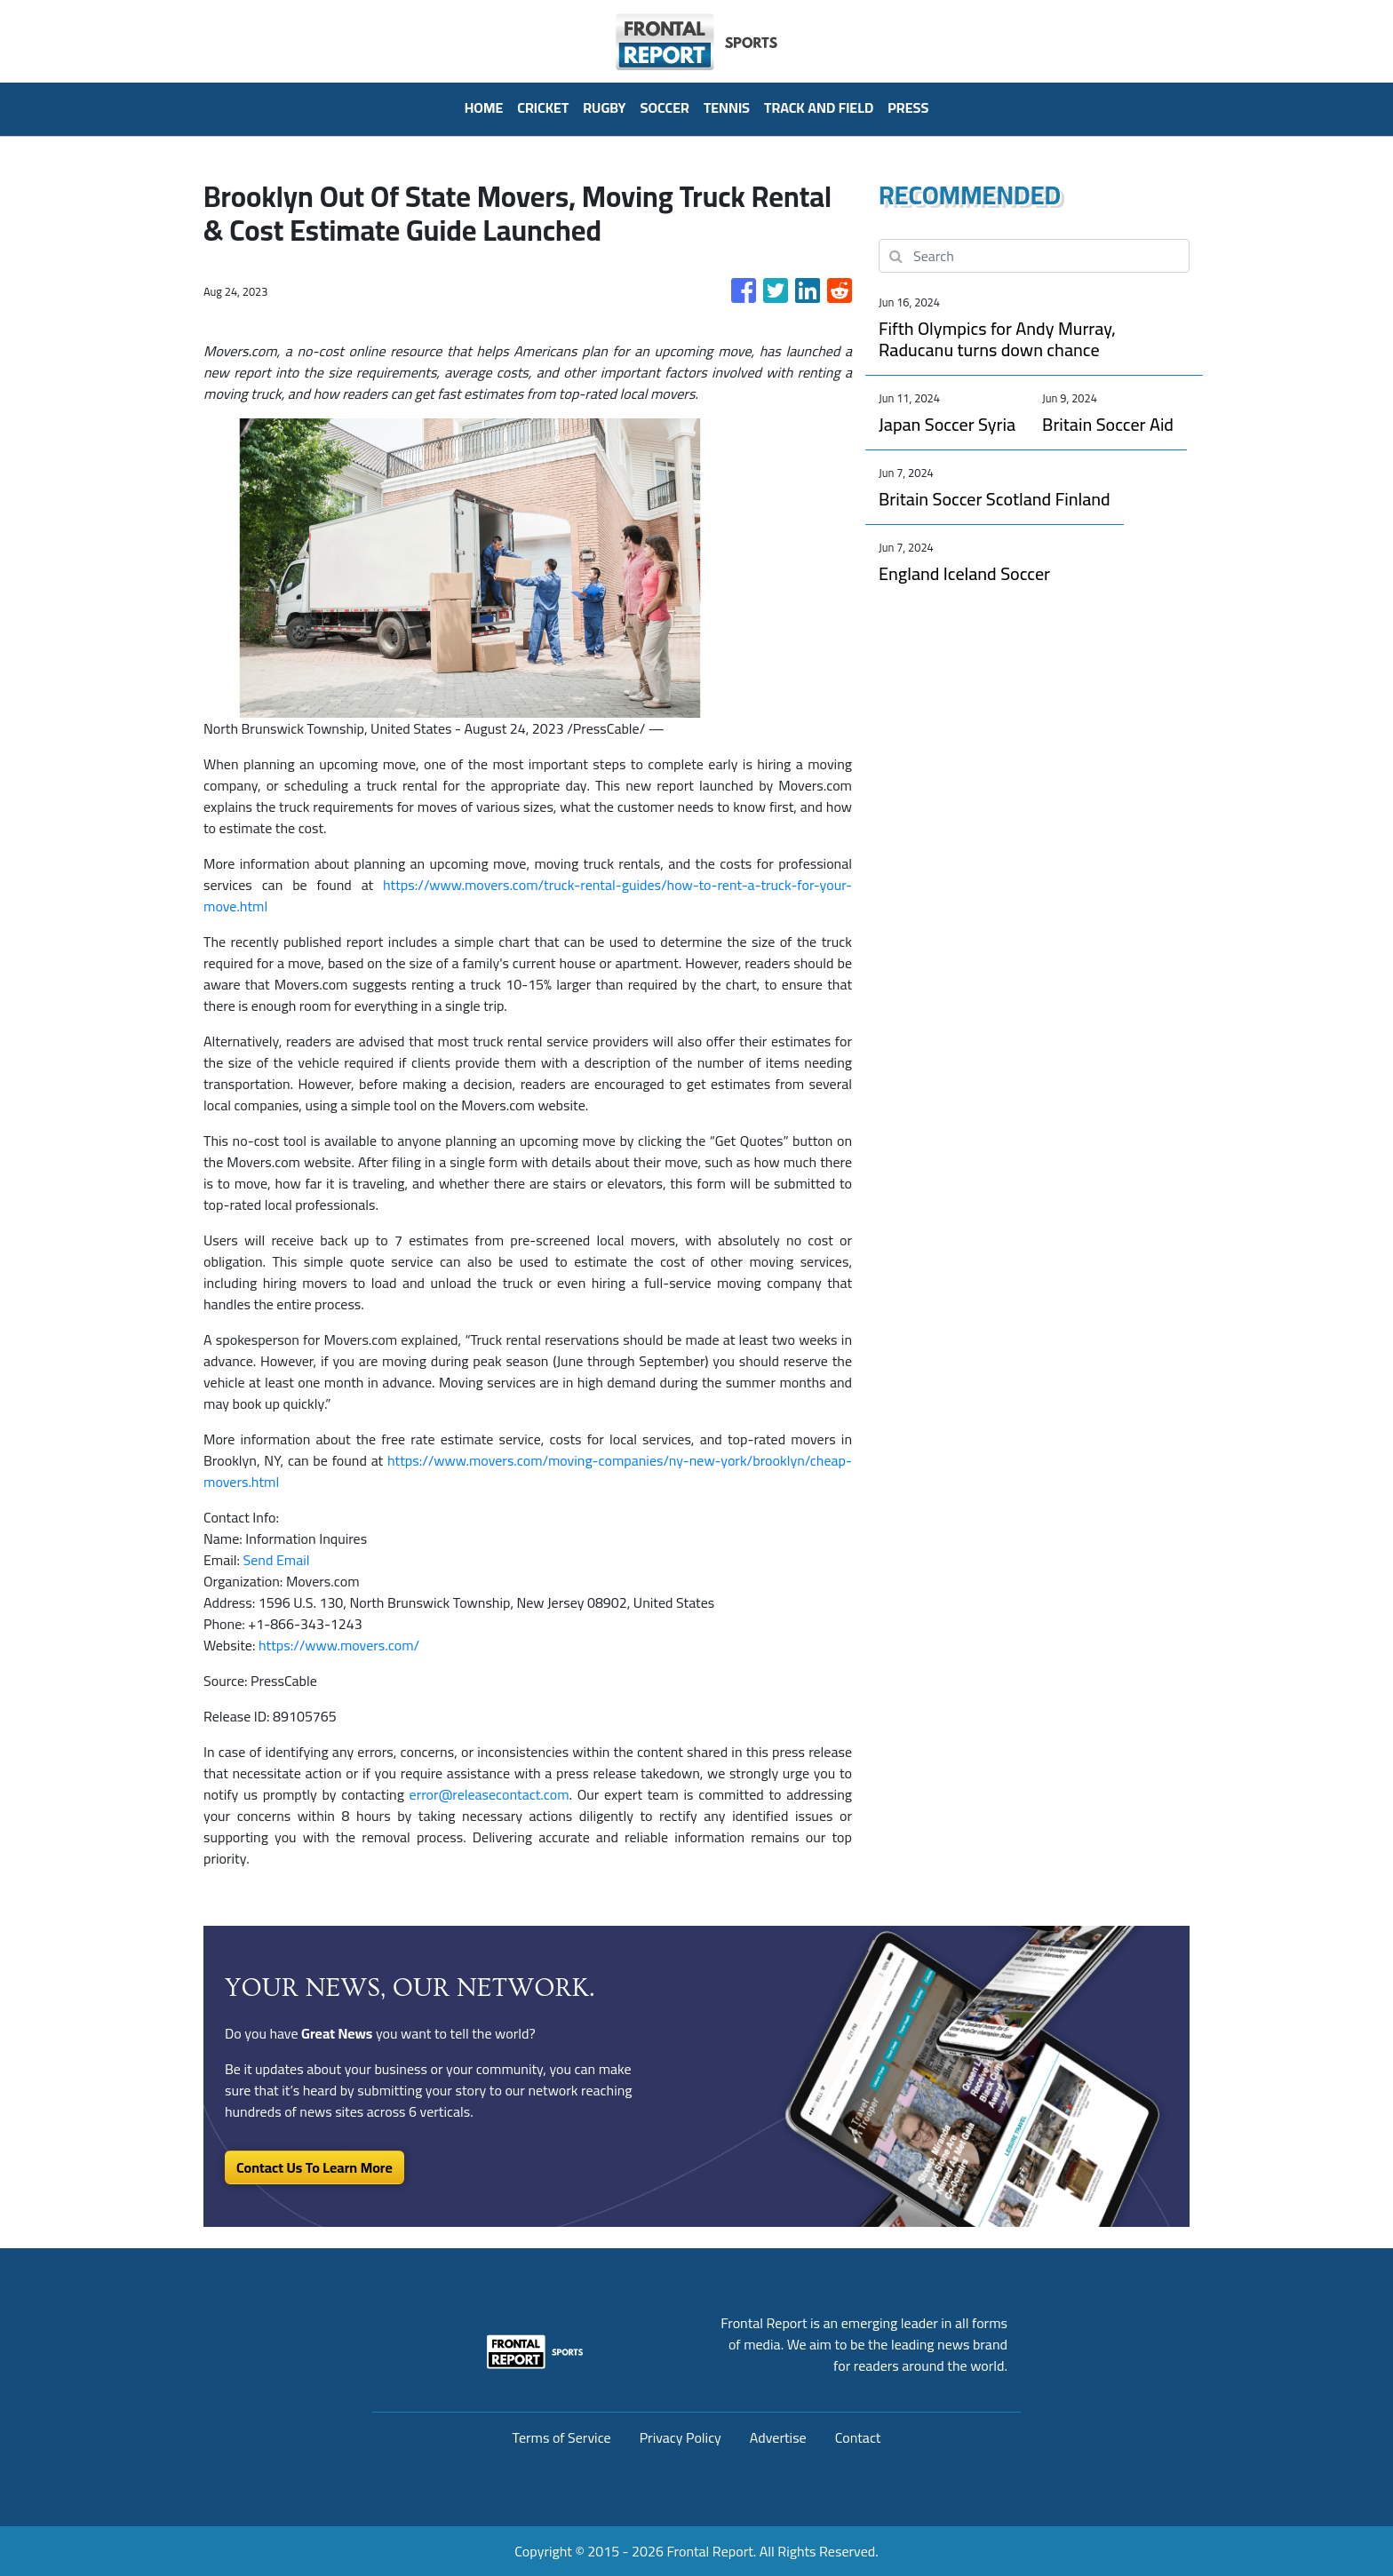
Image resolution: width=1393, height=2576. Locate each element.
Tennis (727, 107)
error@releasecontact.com (489, 1794)
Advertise (778, 2437)
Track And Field (818, 107)
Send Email (276, 1559)
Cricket (543, 107)
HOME (484, 107)
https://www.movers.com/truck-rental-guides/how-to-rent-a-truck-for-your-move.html (527, 895)
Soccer (665, 107)
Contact (858, 2437)
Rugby (604, 107)
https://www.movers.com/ (339, 1645)
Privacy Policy (680, 2437)
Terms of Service (562, 2437)
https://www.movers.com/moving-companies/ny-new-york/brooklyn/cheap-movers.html (527, 1471)
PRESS (908, 107)
